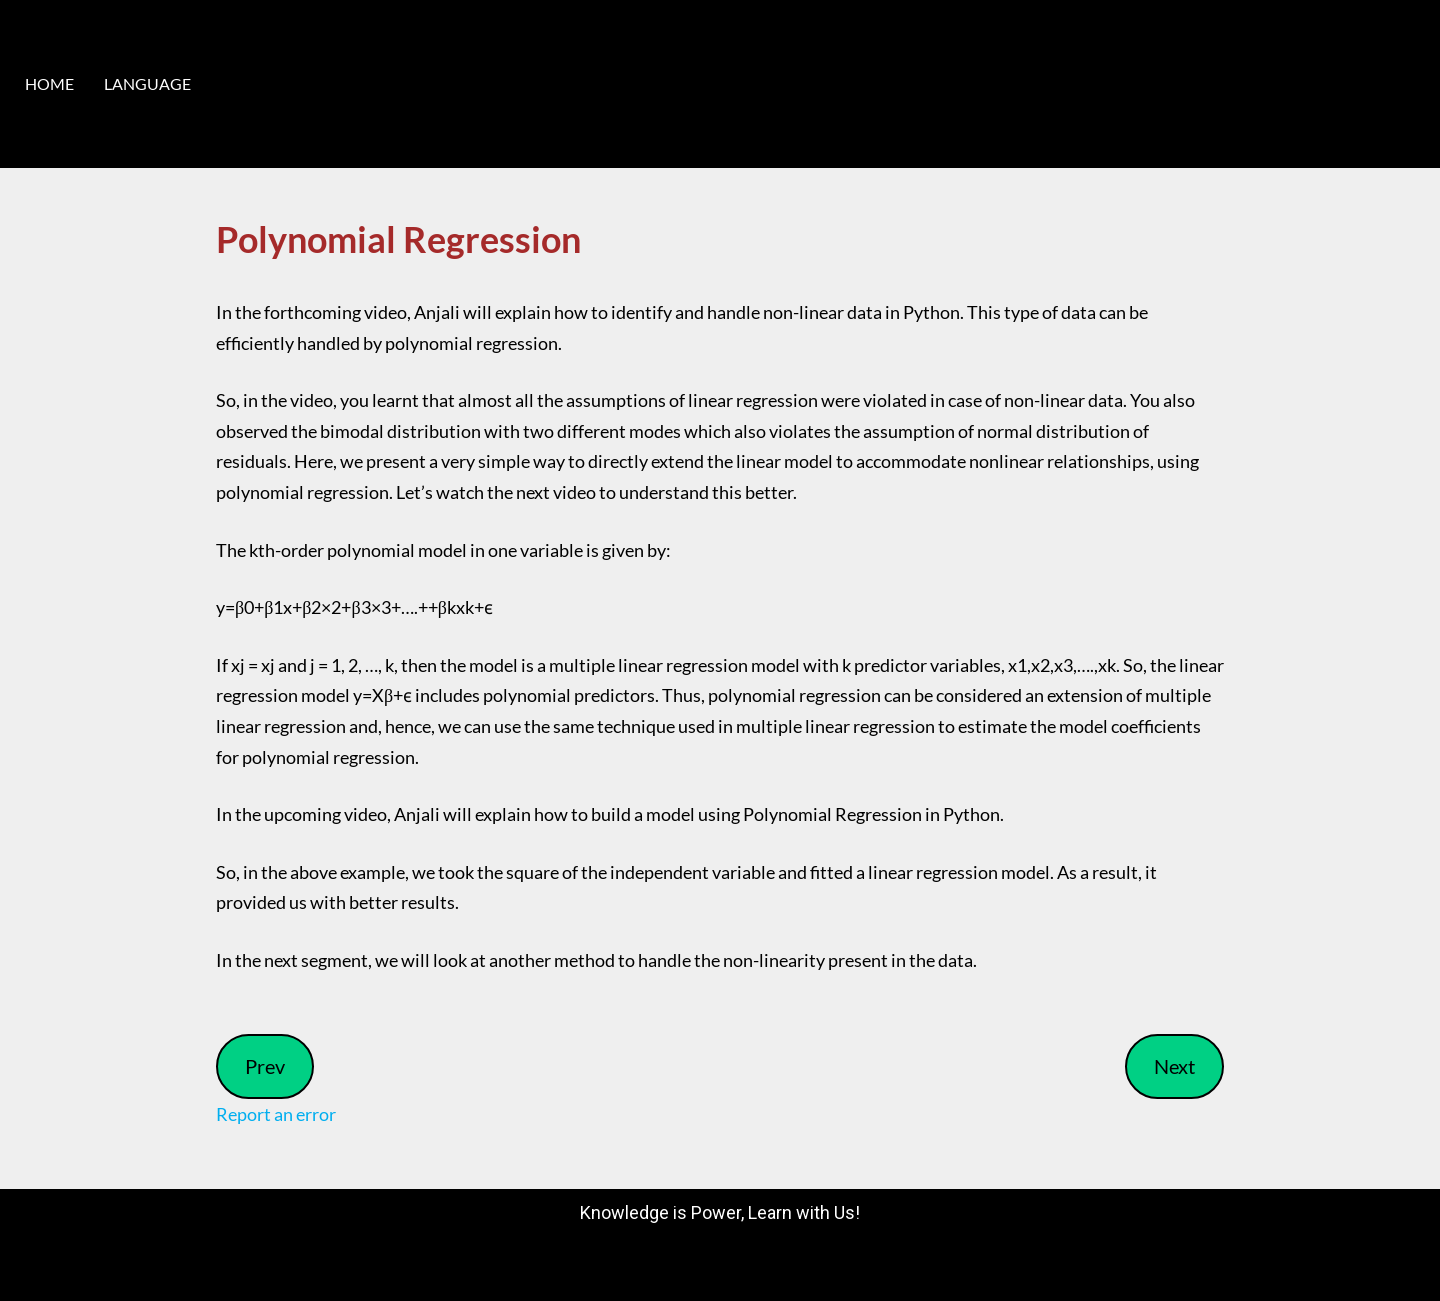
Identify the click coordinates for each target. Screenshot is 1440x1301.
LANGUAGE (147, 83)
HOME (49, 83)
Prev (265, 1066)
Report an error (276, 1114)
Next (1174, 1066)
